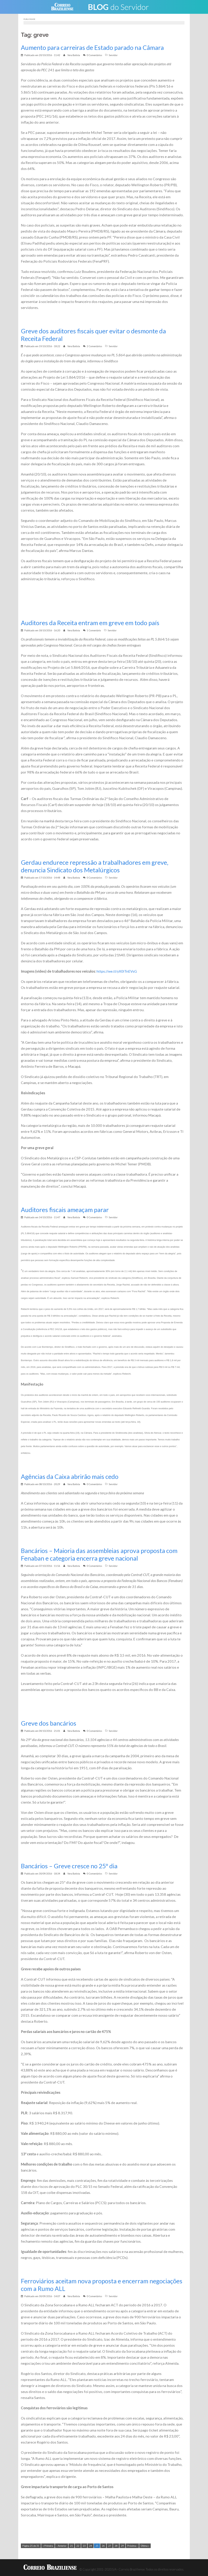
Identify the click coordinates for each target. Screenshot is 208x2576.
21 (71, 2545)
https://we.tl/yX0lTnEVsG (117, 971)
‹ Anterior (62, 2545)
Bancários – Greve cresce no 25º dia (70, 1866)
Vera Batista (73, 55)
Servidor (113, 55)
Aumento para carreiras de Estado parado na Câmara (94, 47)
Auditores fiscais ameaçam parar (66, 1209)
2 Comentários (94, 346)
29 (122, 2545)
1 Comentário (94, 630)
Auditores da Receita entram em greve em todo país (91, 623)
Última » (145, 2545)
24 (90, 2545)
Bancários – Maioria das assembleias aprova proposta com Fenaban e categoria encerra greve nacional (102, 1554)
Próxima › (132, 2545)
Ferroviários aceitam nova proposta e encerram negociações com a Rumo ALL (86, 2284)
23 (84, 2545)
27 (109, 2545)
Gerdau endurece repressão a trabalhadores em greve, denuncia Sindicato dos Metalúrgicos (96, 866)
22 (77, 2545)
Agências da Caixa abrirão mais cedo (71, 1476)
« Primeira (48, 2545)
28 (116, 2545)
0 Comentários (94, 55)
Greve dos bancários (49, 1723)
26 (103, 2545)
